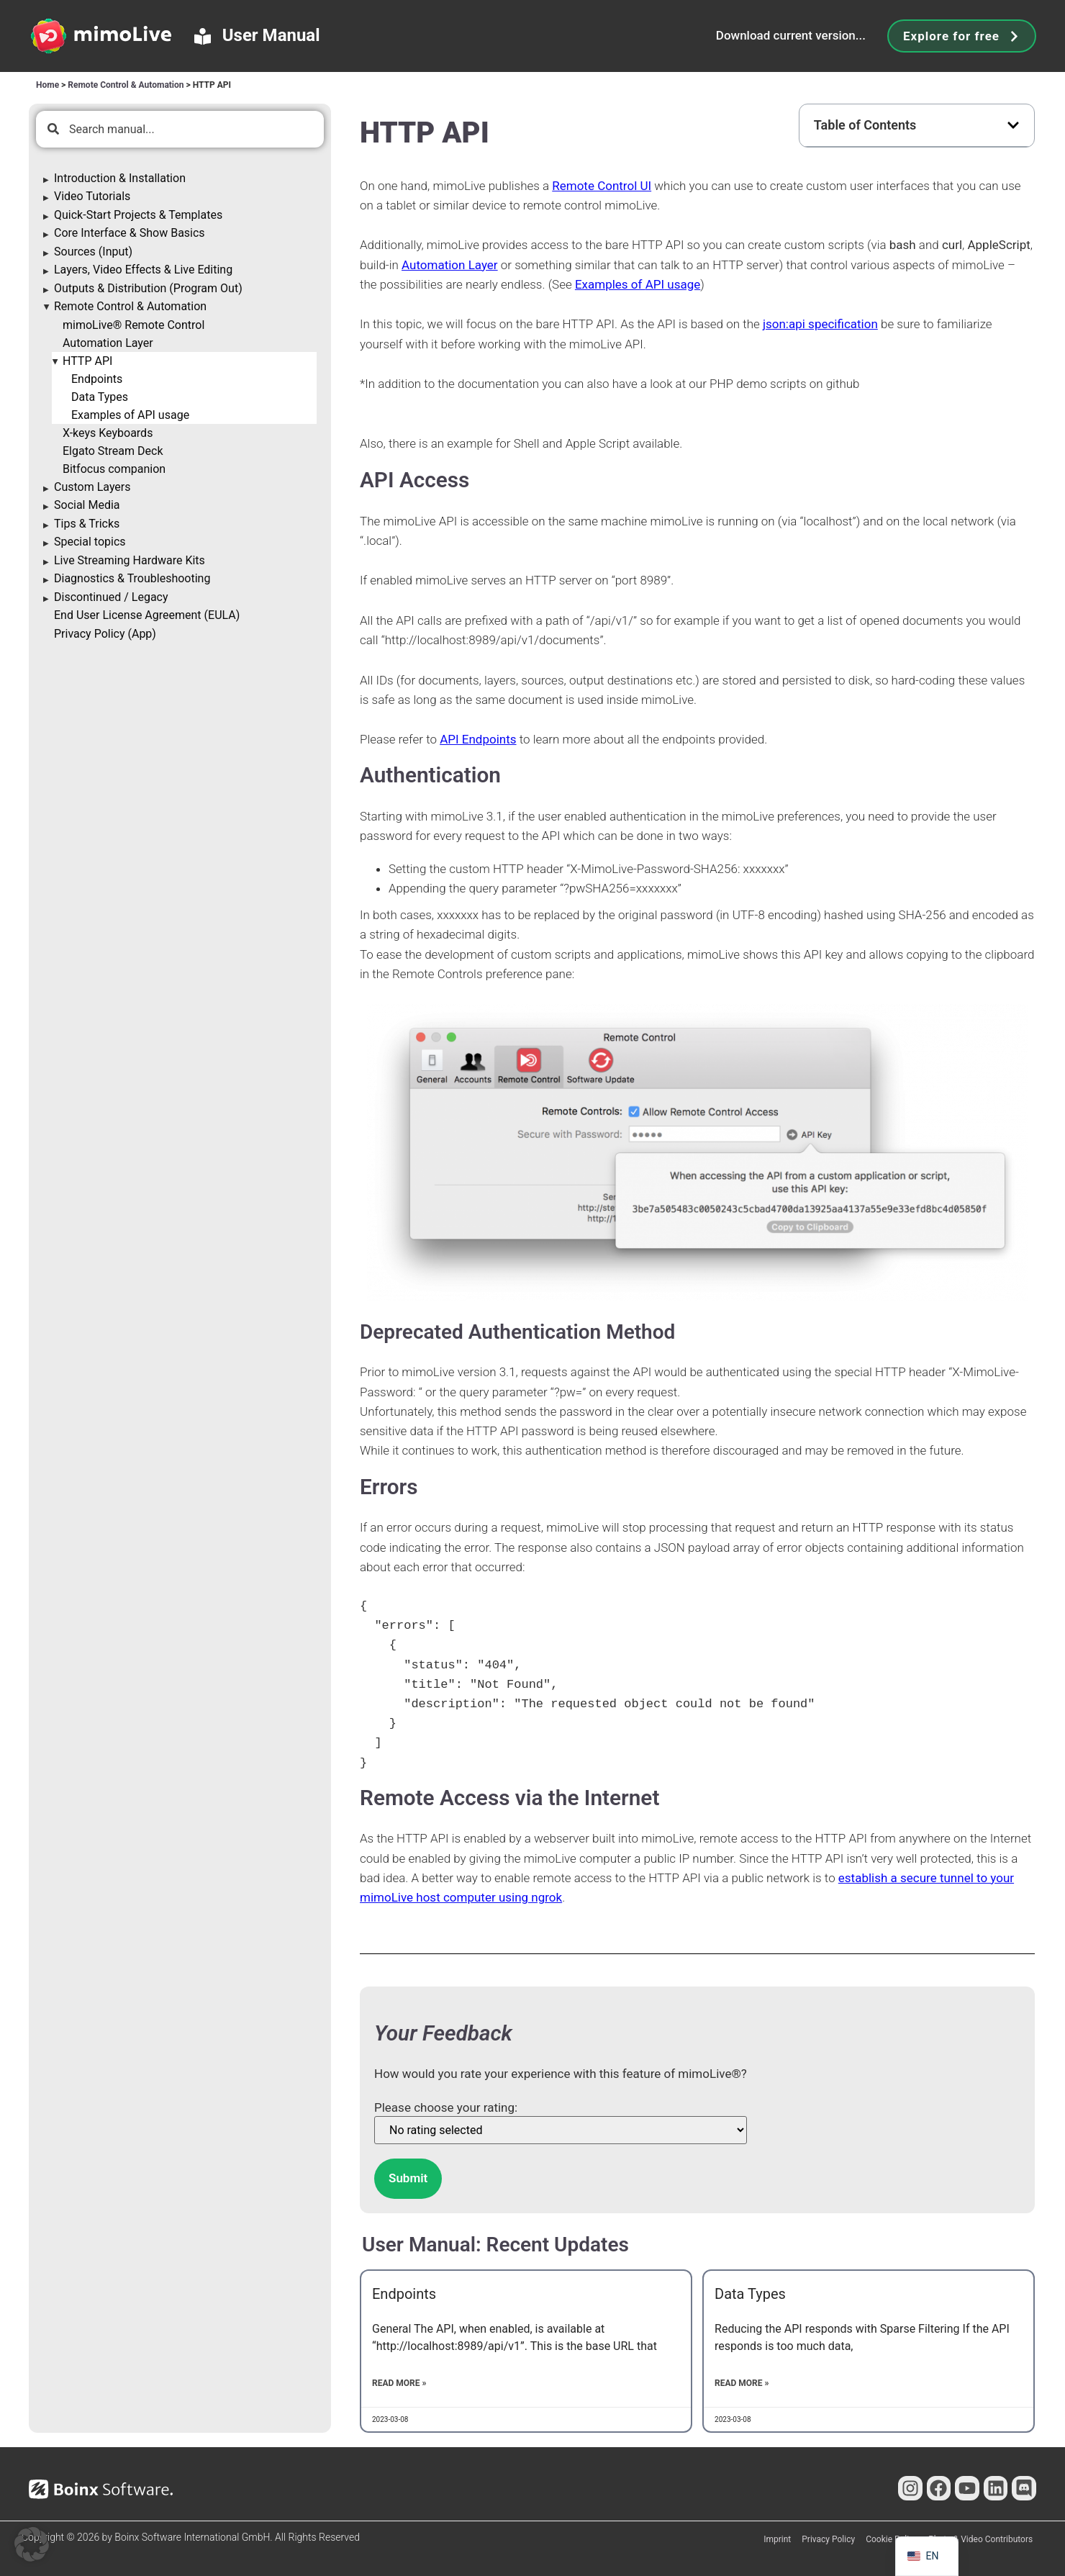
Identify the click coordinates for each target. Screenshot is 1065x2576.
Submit (408, 2178)
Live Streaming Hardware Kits (129, 560)
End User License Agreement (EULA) (147, 615)
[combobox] (180, 129)
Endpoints (96, 379)
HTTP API (87, 361)
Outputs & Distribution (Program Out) (148, 288)
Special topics (90, 541)
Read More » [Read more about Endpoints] (399, 2383)
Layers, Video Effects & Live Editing (143, 269)
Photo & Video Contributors (980, 2539)
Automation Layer (108, 343)
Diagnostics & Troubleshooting (132, 578)
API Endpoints (478, 739)
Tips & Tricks (86, 523)
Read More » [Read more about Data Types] (742, 2383)
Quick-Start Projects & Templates (138, 215)
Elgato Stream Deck (113, 451)
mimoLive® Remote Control (133, 325)
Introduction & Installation (120, 178)
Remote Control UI (601, 185)
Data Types (99, 397)
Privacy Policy (828, 2539)
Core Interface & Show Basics (129, 233)
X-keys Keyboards (108, 433)
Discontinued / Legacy (111, 597)
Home (47, 85)
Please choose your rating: (445, 2108)
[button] (1013, 125)
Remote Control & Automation (125, 85)
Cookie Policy (891, 2539)
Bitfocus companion (114, 469)
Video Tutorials (92, 196)
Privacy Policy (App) (105, 634)
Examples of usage (637, 284)
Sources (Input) (93, 251)
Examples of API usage (130, 415)
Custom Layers (92, 487)
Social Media (87, 505)
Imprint (777, 2539)
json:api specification (820, 324)
